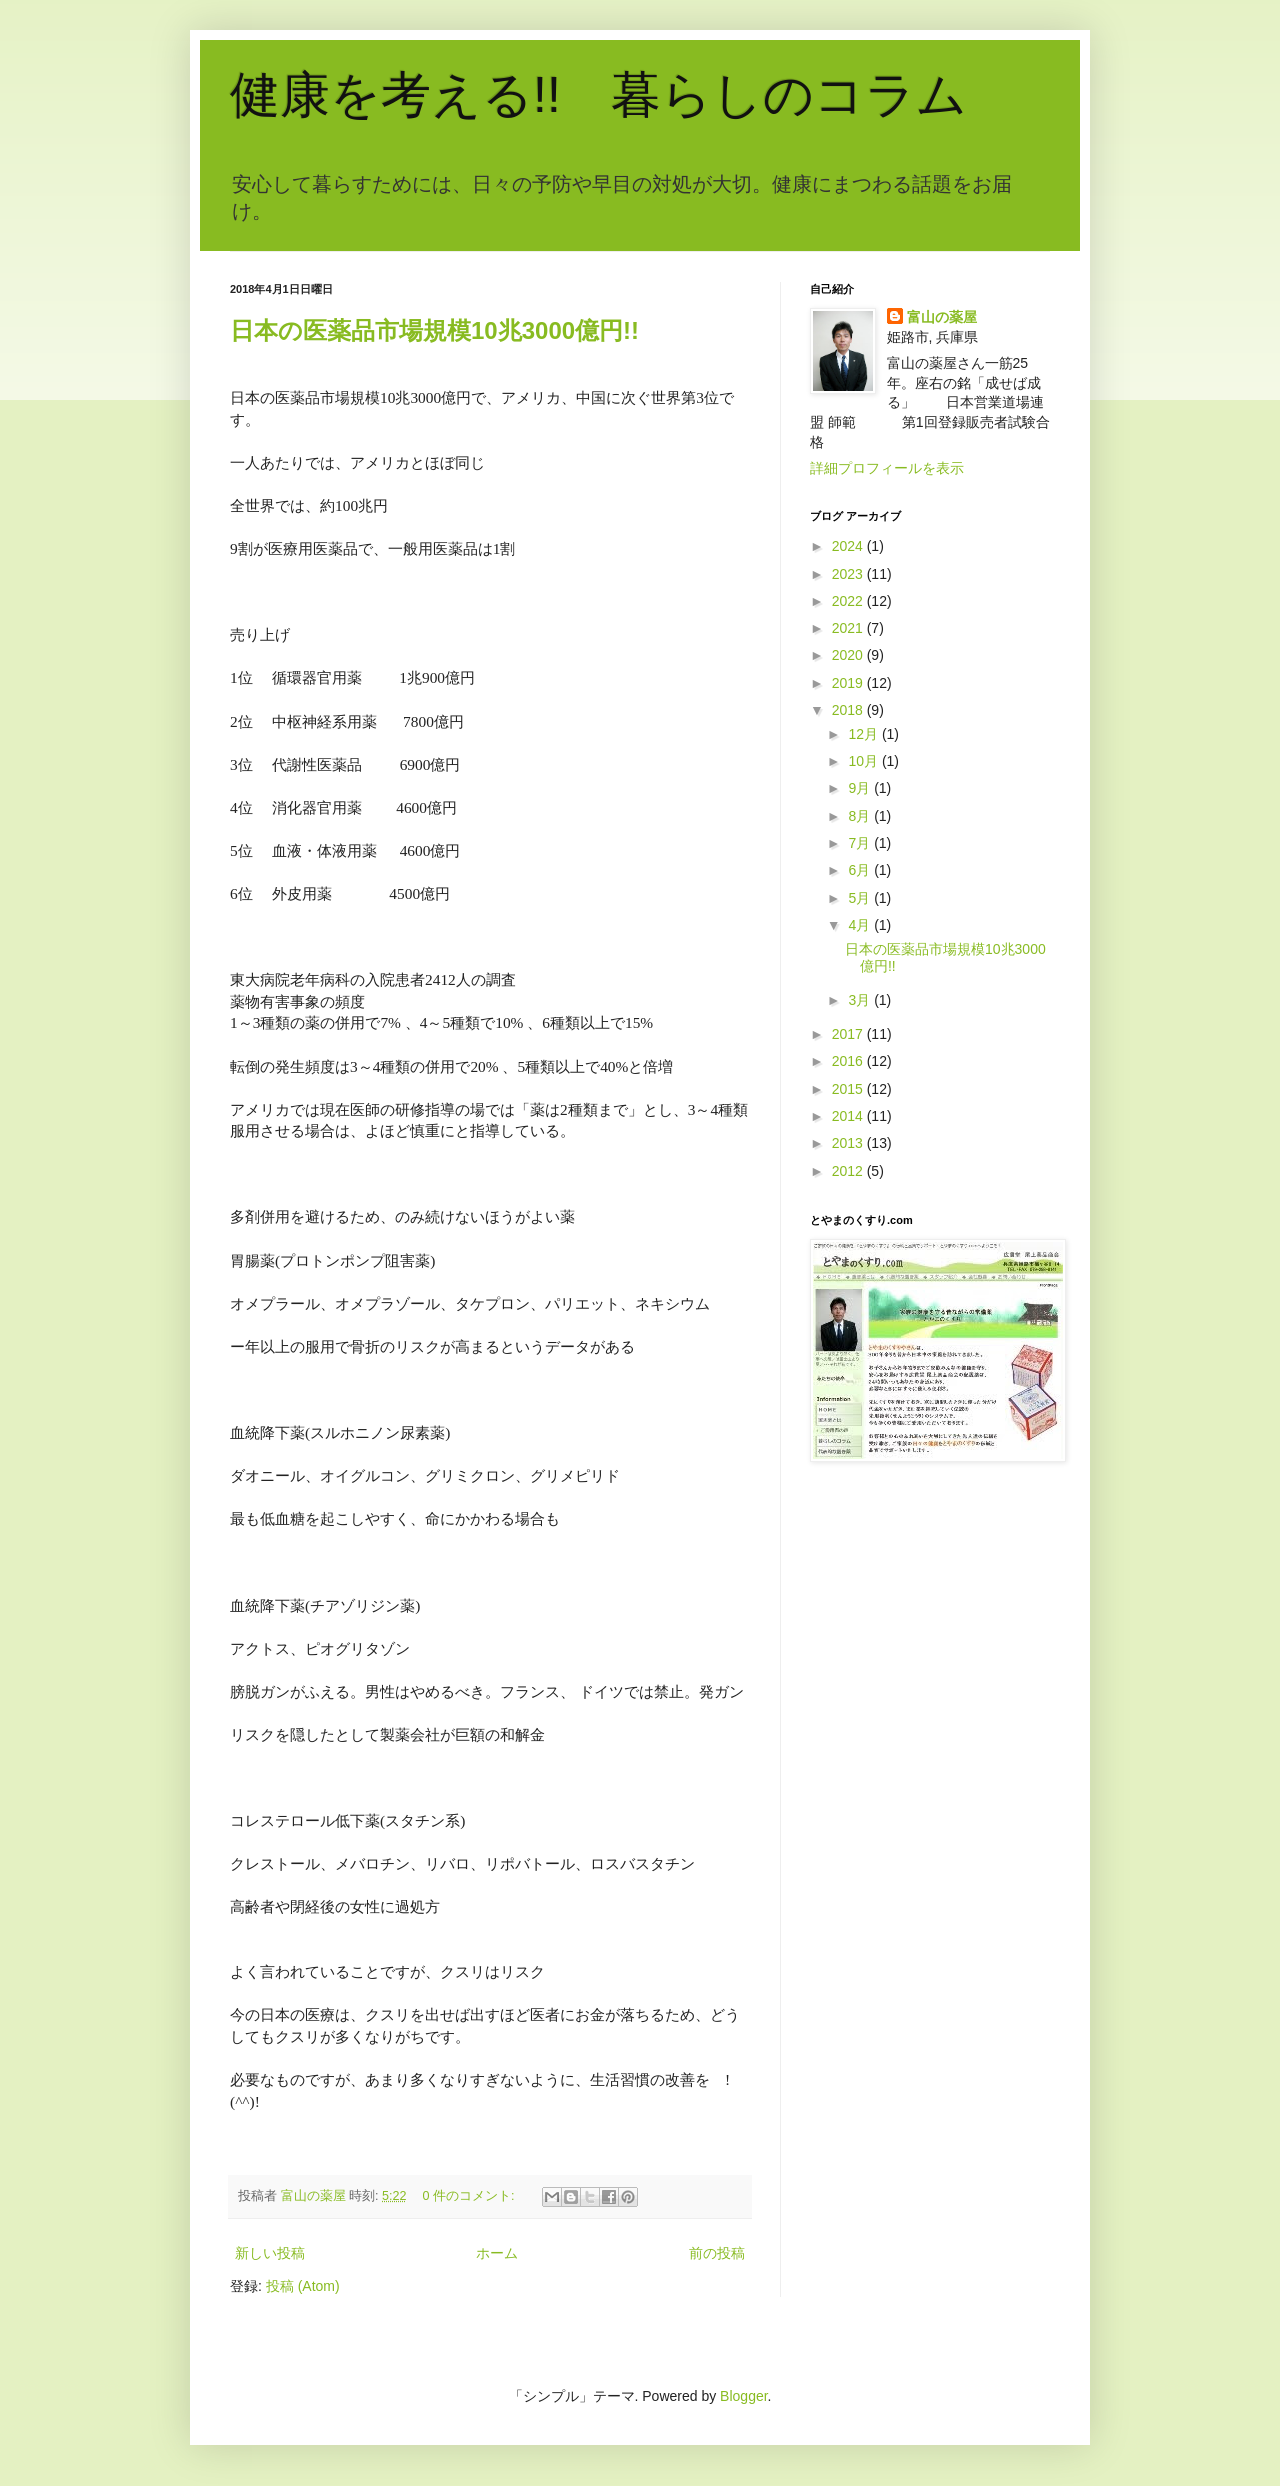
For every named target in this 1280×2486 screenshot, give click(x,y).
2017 (849, 1034)
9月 (861, 788)
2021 (849, 628)
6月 (861, 870)
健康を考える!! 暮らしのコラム (598, 95)
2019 (849, 683)
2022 (849, 601)
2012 (849, 1171)
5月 (861, 898)
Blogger (743, 2396)
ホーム (497, 2253)
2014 (849, 1116)
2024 (849, 546)
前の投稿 (717, 2253)
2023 (849, 574)
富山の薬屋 (942, 317)
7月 (861, 843)
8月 (861, 816)
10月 (864, 761)
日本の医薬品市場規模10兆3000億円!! (434, 330)
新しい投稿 (270, 2253)
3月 (861, 1000)
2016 (849, 1061)
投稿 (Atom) (303, 2286)
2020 (849, 655)
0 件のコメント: (471, 2196)
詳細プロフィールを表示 (887, 468)
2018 (849, 710)
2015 (849, 1089)
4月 (861, 925)
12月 (864, 734)
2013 (849, 1143)
